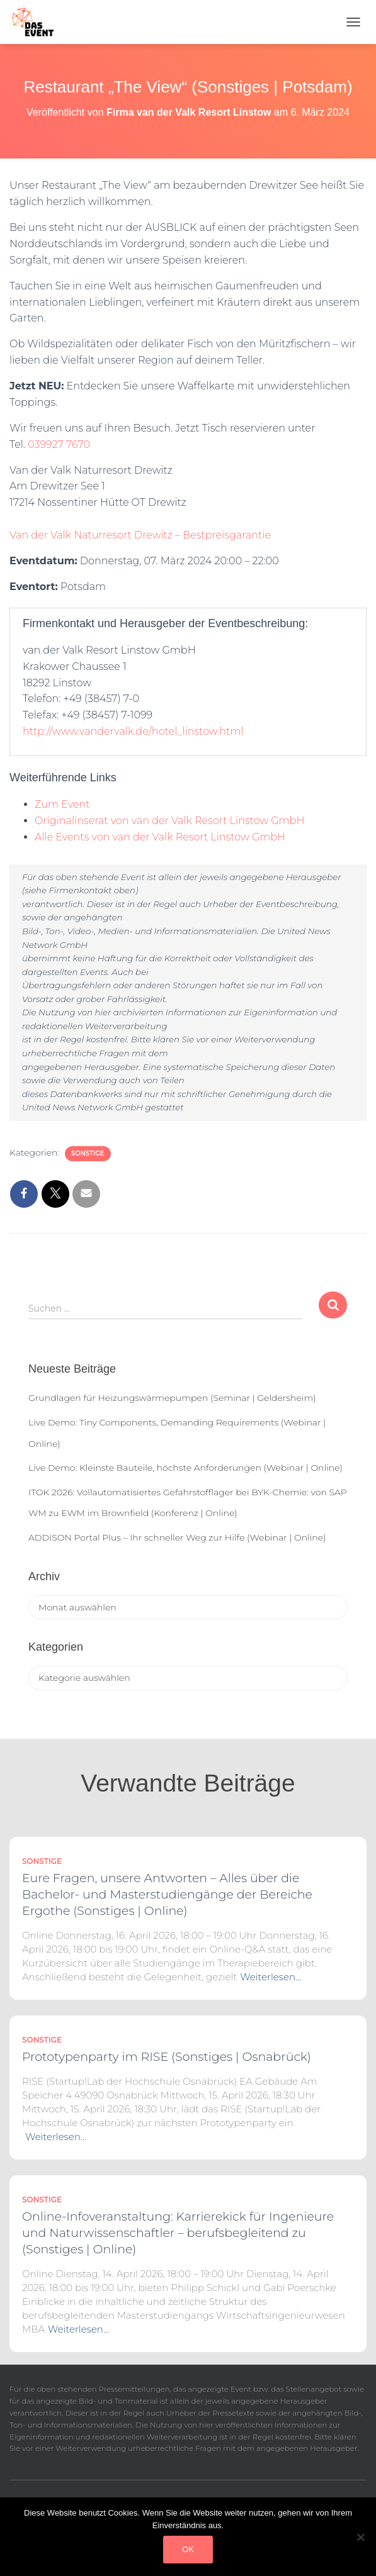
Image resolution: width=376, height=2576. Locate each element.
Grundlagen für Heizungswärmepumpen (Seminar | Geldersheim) (172, 1397)
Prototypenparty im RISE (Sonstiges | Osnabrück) (166, 2056)
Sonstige (88, 1153)
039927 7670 (59, 444)
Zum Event (62, 804)
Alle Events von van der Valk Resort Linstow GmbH (160, 837)
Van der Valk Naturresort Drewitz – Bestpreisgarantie (140, 535)
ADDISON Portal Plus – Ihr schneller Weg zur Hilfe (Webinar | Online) (177, 1537)
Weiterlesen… (270, 1977)
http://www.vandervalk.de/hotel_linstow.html (133, 731)
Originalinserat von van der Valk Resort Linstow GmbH (169, 821)
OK (188, 2549)
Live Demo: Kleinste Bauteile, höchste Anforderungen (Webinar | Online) (185, 1467)
